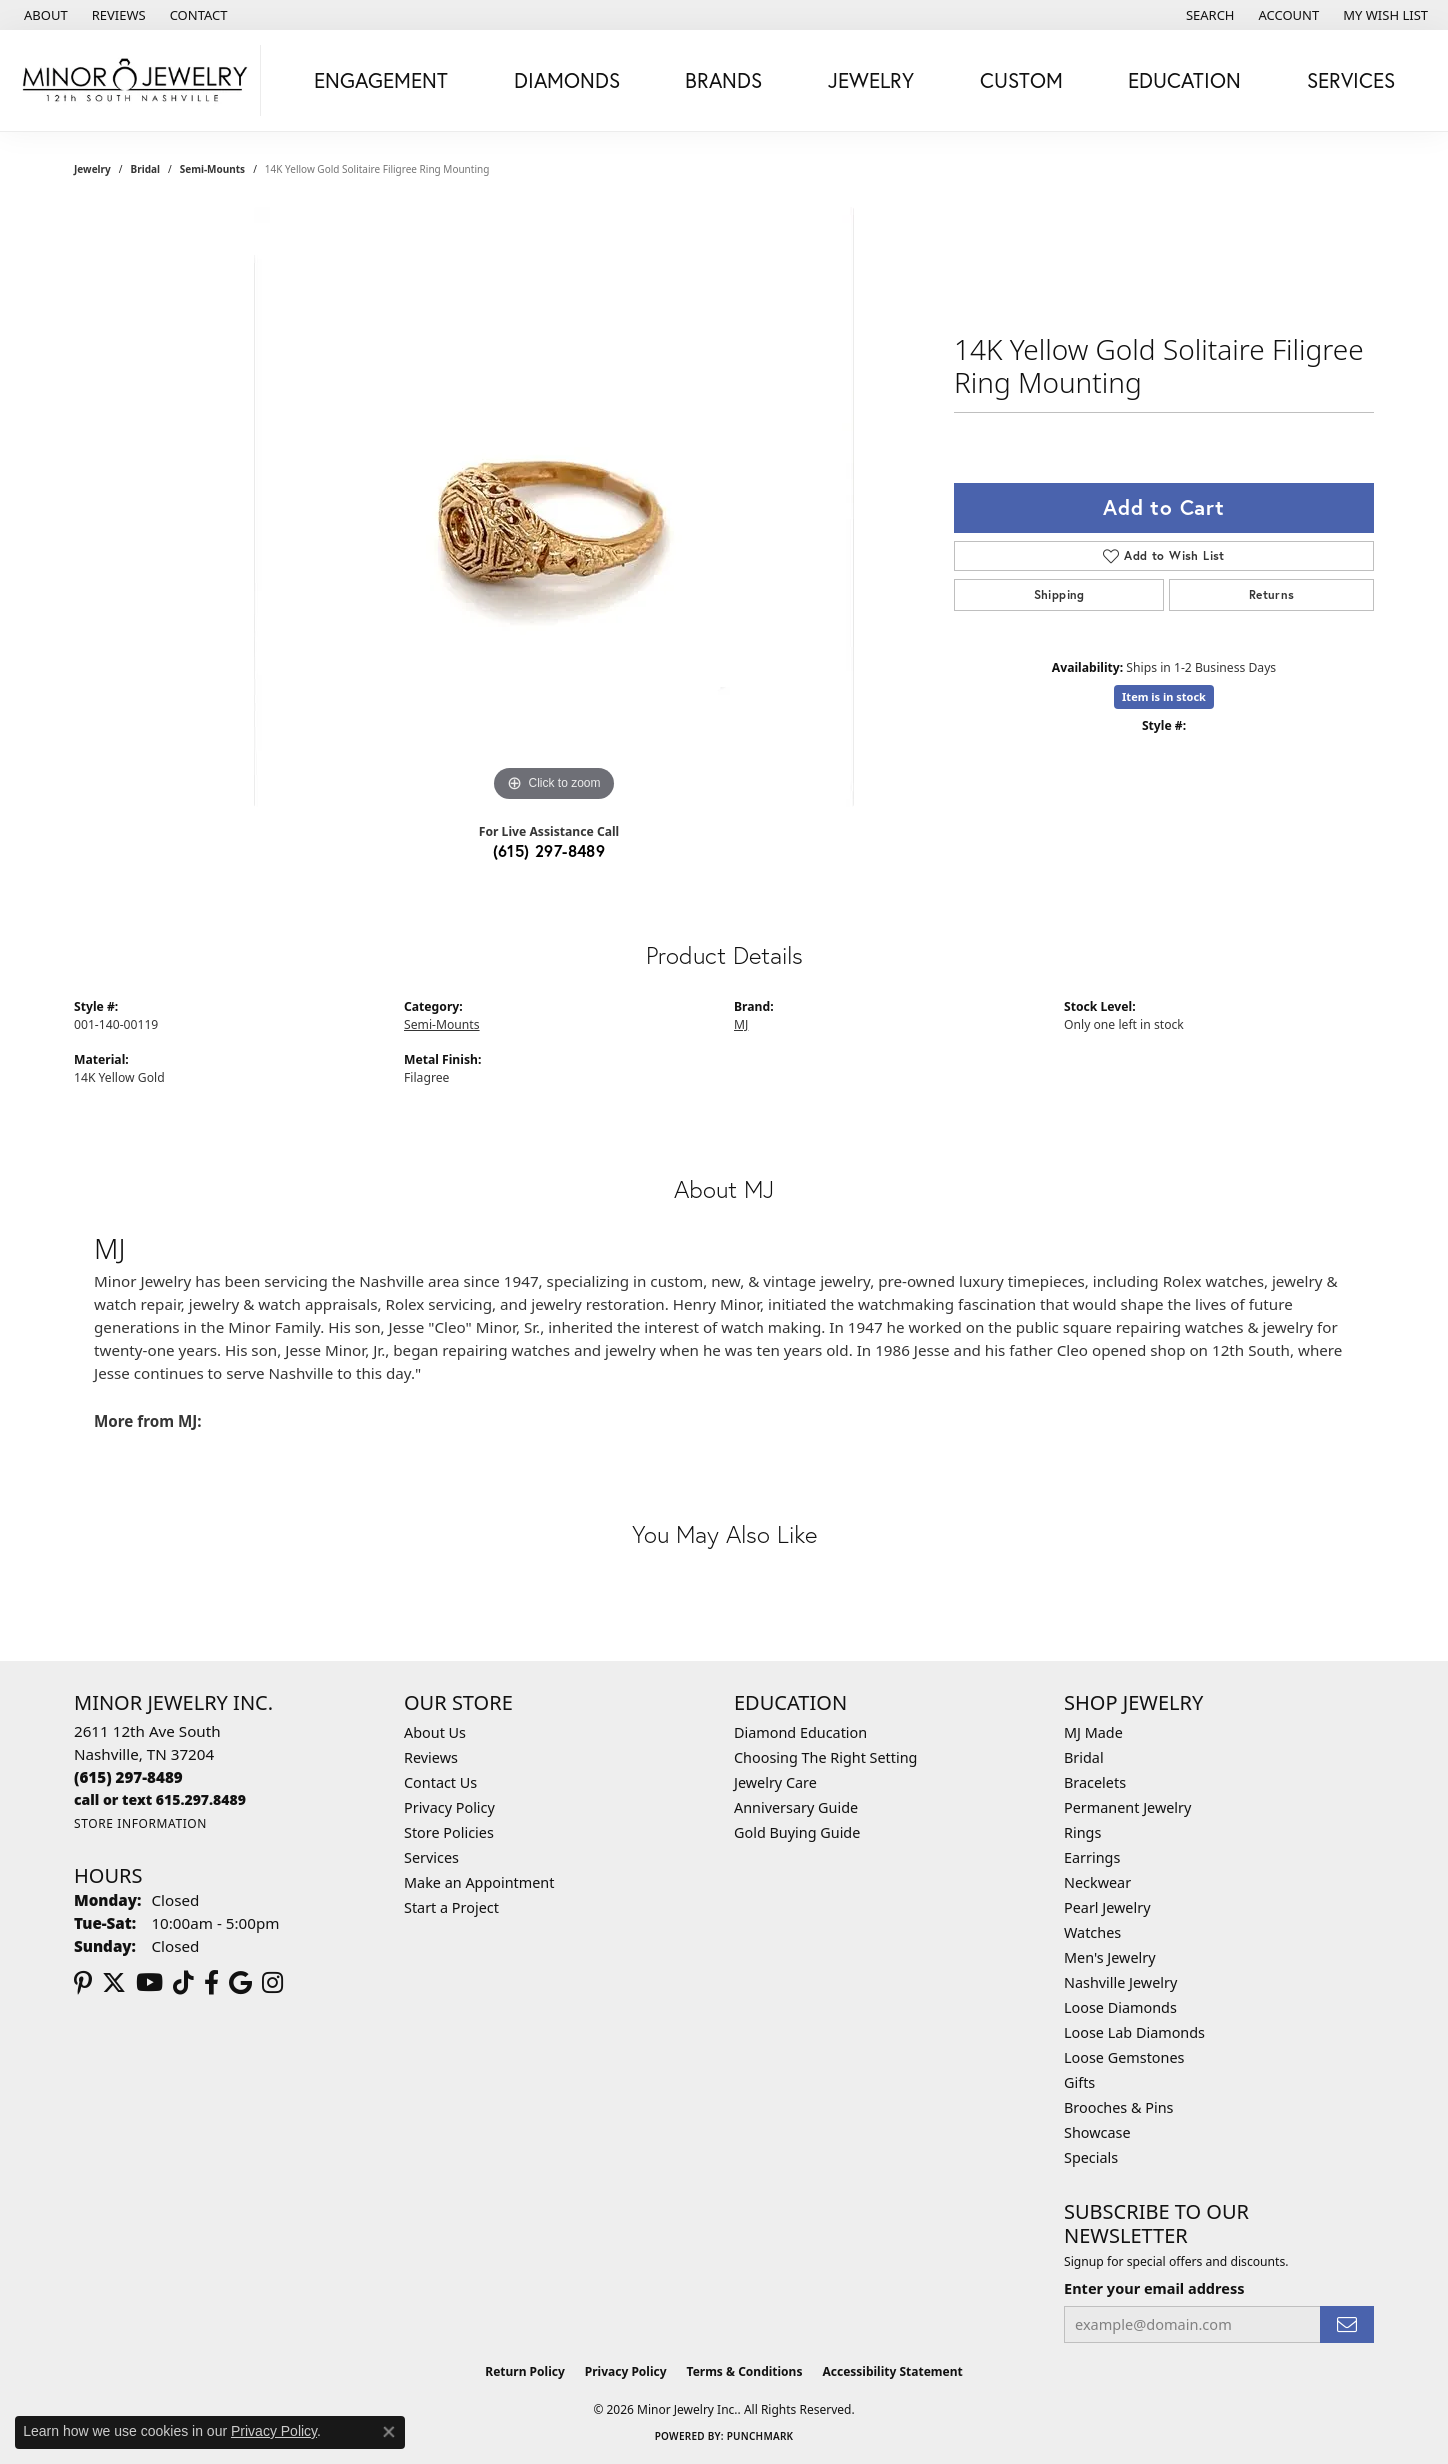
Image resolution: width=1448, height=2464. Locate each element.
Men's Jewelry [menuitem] (1110, 1957)
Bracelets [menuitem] (1095, 1782)
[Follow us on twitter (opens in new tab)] (114, 1983)
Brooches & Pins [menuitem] (1118, 2107)
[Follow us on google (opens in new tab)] (240, 1983)
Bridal (145, 169)
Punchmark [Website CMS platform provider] (760, 2436)
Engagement (381, 80)
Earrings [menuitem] (1092, 1857)
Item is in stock (1164, 696)
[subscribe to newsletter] (1347, 2324)
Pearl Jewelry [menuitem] (1107, 1907)
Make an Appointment (479, 1882)
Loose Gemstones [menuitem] (1124, 2057)
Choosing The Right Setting (825, 1757)
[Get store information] (140, 1823)
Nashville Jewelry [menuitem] (1120, 1982)
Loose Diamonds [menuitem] (1120, 2007)
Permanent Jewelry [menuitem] (1127, 1807)
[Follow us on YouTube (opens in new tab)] (149, 1983)
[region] (554, 507)
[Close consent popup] (389, 2432)
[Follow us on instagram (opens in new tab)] (272, 1983)
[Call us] (160, 1799)
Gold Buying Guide (797, 1832)
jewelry (92, 169)
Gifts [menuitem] (1079, 2082)
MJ (741, 1024)
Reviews (431, 1757)
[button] (1208, 15)
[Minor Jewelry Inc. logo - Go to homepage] (135, 80)
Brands (723, 80)
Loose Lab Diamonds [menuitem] (1134, 2032)
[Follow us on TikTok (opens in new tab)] (183, 1983)
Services (1351, 80)
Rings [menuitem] (1082, 1832)
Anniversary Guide (796, 1807)
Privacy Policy (449, 1807)
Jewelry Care (775, 1782)
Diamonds (567, 80)
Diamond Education (800, 1732)
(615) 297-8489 (549, 850)
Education (1184, 80)
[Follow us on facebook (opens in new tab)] (211, 1983)
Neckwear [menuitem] (1097, 1882)
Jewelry (871, 80)
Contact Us (440, 1782)
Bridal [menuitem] (1084, 1757)
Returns (1272, 594)
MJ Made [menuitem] (1093, 1732)
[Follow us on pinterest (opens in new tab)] (83, 1983)
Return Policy (525, 2371)
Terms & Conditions (745, 2371)
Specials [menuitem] (1091, 2157)
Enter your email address (1154, 2288)
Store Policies (449, 1832)
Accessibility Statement (892, 2371)
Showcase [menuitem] (1097, 2132)
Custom (1021, 80)
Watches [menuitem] (1092, 1932)
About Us (435, 1732)
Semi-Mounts (212, 169)
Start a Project (451, 1907)
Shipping (1059, 594)
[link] (44, 15)
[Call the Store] (128, 1777)
